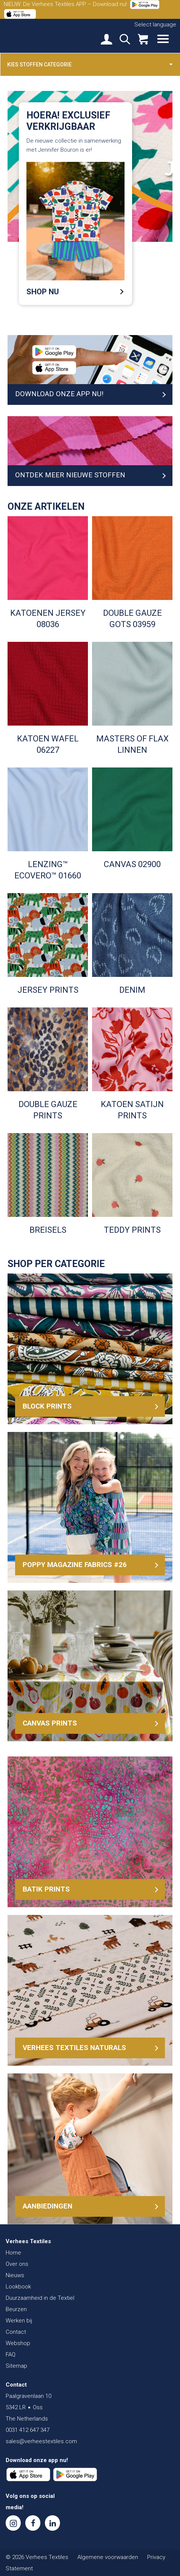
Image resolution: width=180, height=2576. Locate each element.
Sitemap (16, 2365)
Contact (16, 2331)
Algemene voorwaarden (107, 2557)
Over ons (17, 2264)
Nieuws (15, 2275)
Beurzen (16, 2309)
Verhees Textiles (32, 35)
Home (13, 2252)
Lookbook (18, 2286)
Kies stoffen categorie (89, 64)
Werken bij (19, 2320)
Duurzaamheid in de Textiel (40, 2298)
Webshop (18, 2343)
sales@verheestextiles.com (41, 2441)
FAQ (10, 2354)
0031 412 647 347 (27, 2430)
